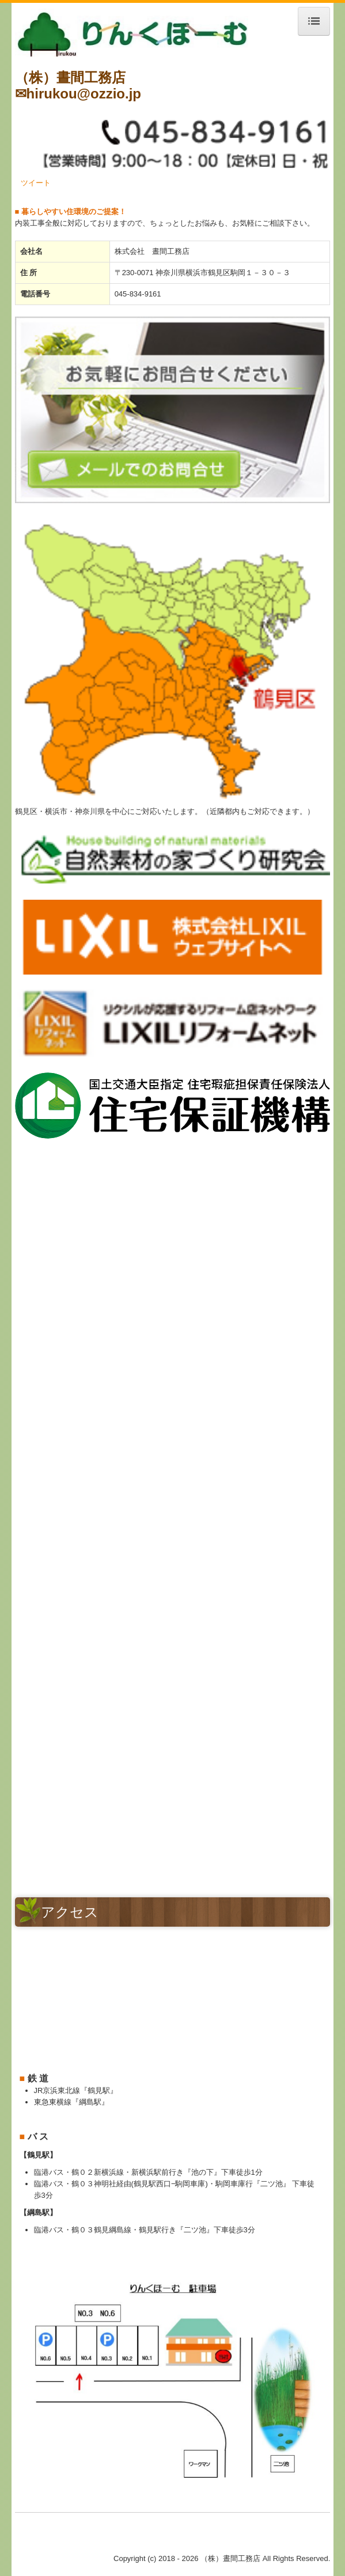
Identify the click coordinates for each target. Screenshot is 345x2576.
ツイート (36, 182)
